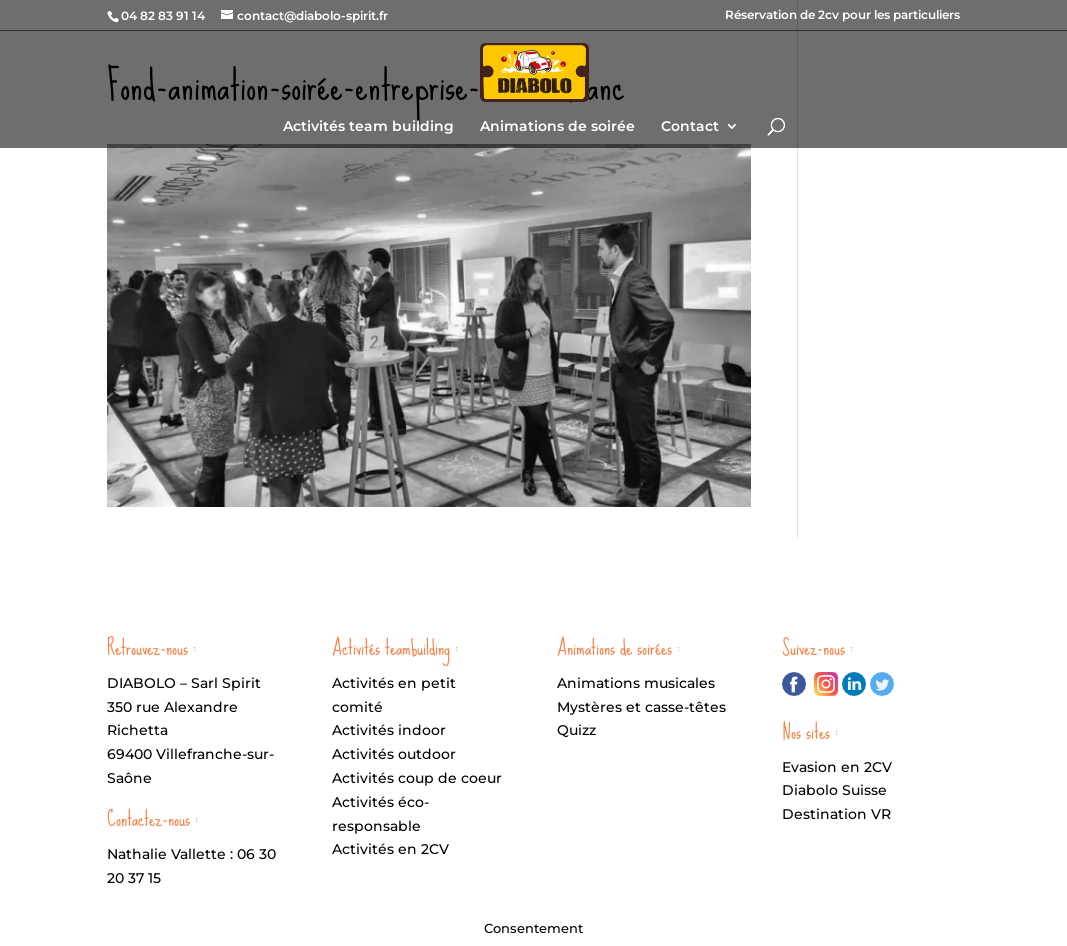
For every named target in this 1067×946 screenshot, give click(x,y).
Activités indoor (389, 730)
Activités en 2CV (390, 849)
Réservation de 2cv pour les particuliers (842, 15)
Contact (690, 127)
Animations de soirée (557, 127)
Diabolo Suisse (834, 790)
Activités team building (368, 127)
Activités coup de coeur (417, 778)
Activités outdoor (394, 754)
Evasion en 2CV (837, 767)
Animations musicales (636, 683)
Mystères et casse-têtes (641, 707)
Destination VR (836, 814)
